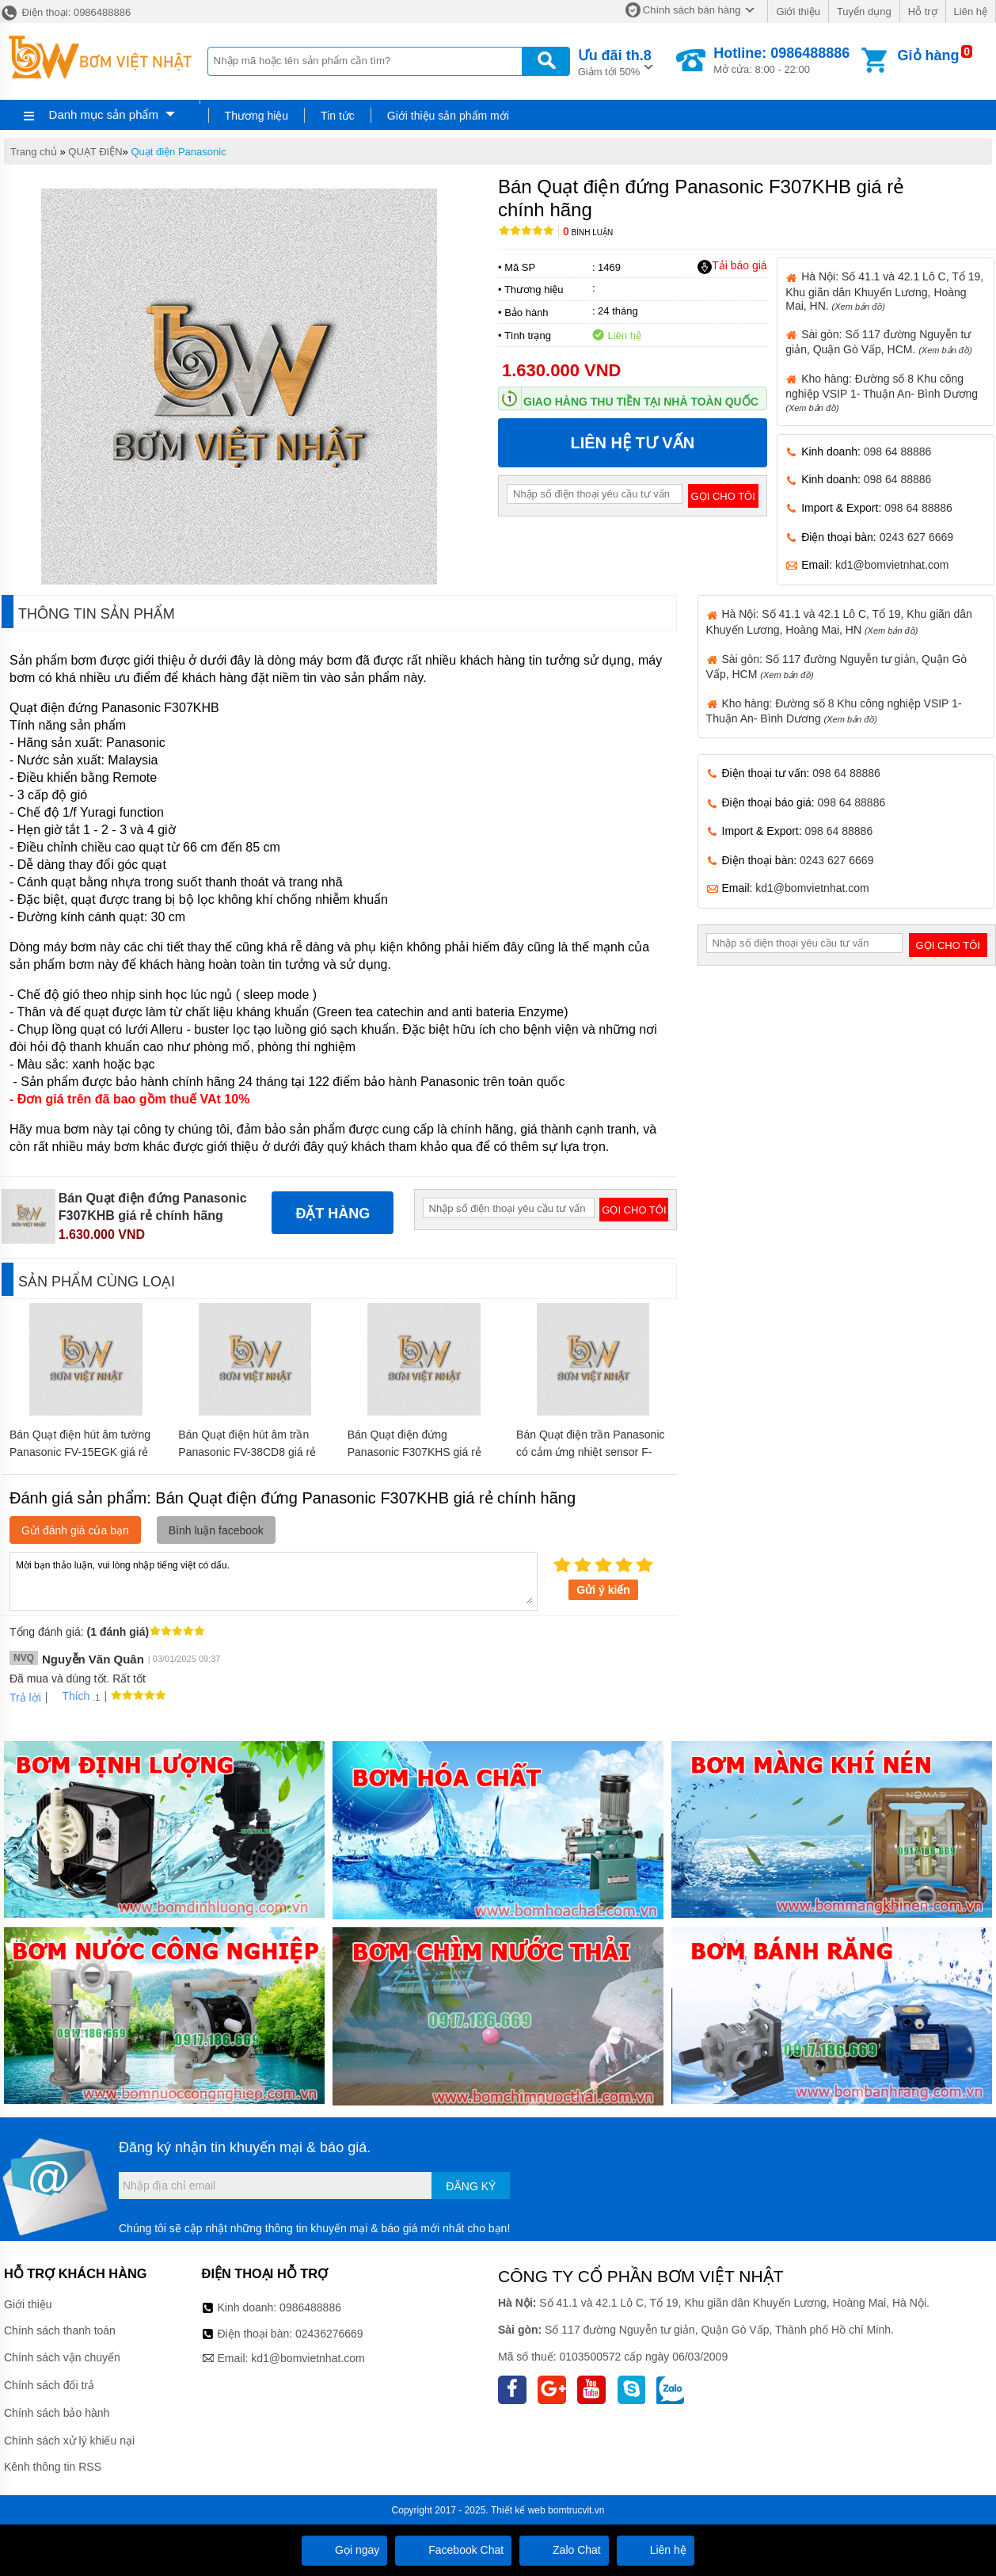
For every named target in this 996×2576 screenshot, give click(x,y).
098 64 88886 (898, 451)
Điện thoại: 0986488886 (65, 12)
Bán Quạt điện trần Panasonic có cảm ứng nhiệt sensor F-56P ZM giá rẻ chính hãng (590, 1452)
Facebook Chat (453, 2550)
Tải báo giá (732, 266)
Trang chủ (33, 152)
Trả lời (25, 1697)
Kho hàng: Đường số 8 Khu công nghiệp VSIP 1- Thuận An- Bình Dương (881, 392)
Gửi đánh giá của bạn (75, 1530)
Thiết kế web (518, 2510)
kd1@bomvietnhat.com (891, 564)
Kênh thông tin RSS (52, 2466)
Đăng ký (471, 2186)
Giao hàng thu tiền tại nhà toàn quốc (640, 401)
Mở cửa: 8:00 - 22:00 (781, 60)
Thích (70, 1696)
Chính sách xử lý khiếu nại (69, 2440)
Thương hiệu (256, 115)
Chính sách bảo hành (56, 2412)
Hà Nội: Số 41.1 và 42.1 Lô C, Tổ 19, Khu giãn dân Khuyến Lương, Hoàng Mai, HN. (884, 290)
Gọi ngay (344, 2550)
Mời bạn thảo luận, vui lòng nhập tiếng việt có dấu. (273, 1580)
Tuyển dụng (864, 11)
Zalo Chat (564, 2550)
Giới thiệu (797, 11)
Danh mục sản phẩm (103, 114)
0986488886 (310, 2307)
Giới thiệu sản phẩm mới (448, 115)
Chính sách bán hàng (692, 10)
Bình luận (588, 232)
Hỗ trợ (922, 11)
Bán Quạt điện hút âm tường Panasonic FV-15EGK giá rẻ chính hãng (80, 1452)
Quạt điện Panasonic (178, 152)
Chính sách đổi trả (49, 2385)
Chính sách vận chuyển (62, 2357)
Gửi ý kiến (603, 1589)
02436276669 (329, 2333)
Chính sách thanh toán (60, 2330)
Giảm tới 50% (615, 61)
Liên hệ (970, 11)
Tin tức (338, 115)
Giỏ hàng (929, 55)
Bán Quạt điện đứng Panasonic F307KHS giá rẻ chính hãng (414, 1452)
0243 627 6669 (916, 537)
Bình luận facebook (216, 1530)
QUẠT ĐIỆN (95, 152)
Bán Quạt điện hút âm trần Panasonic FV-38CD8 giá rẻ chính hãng (247, 1452)
